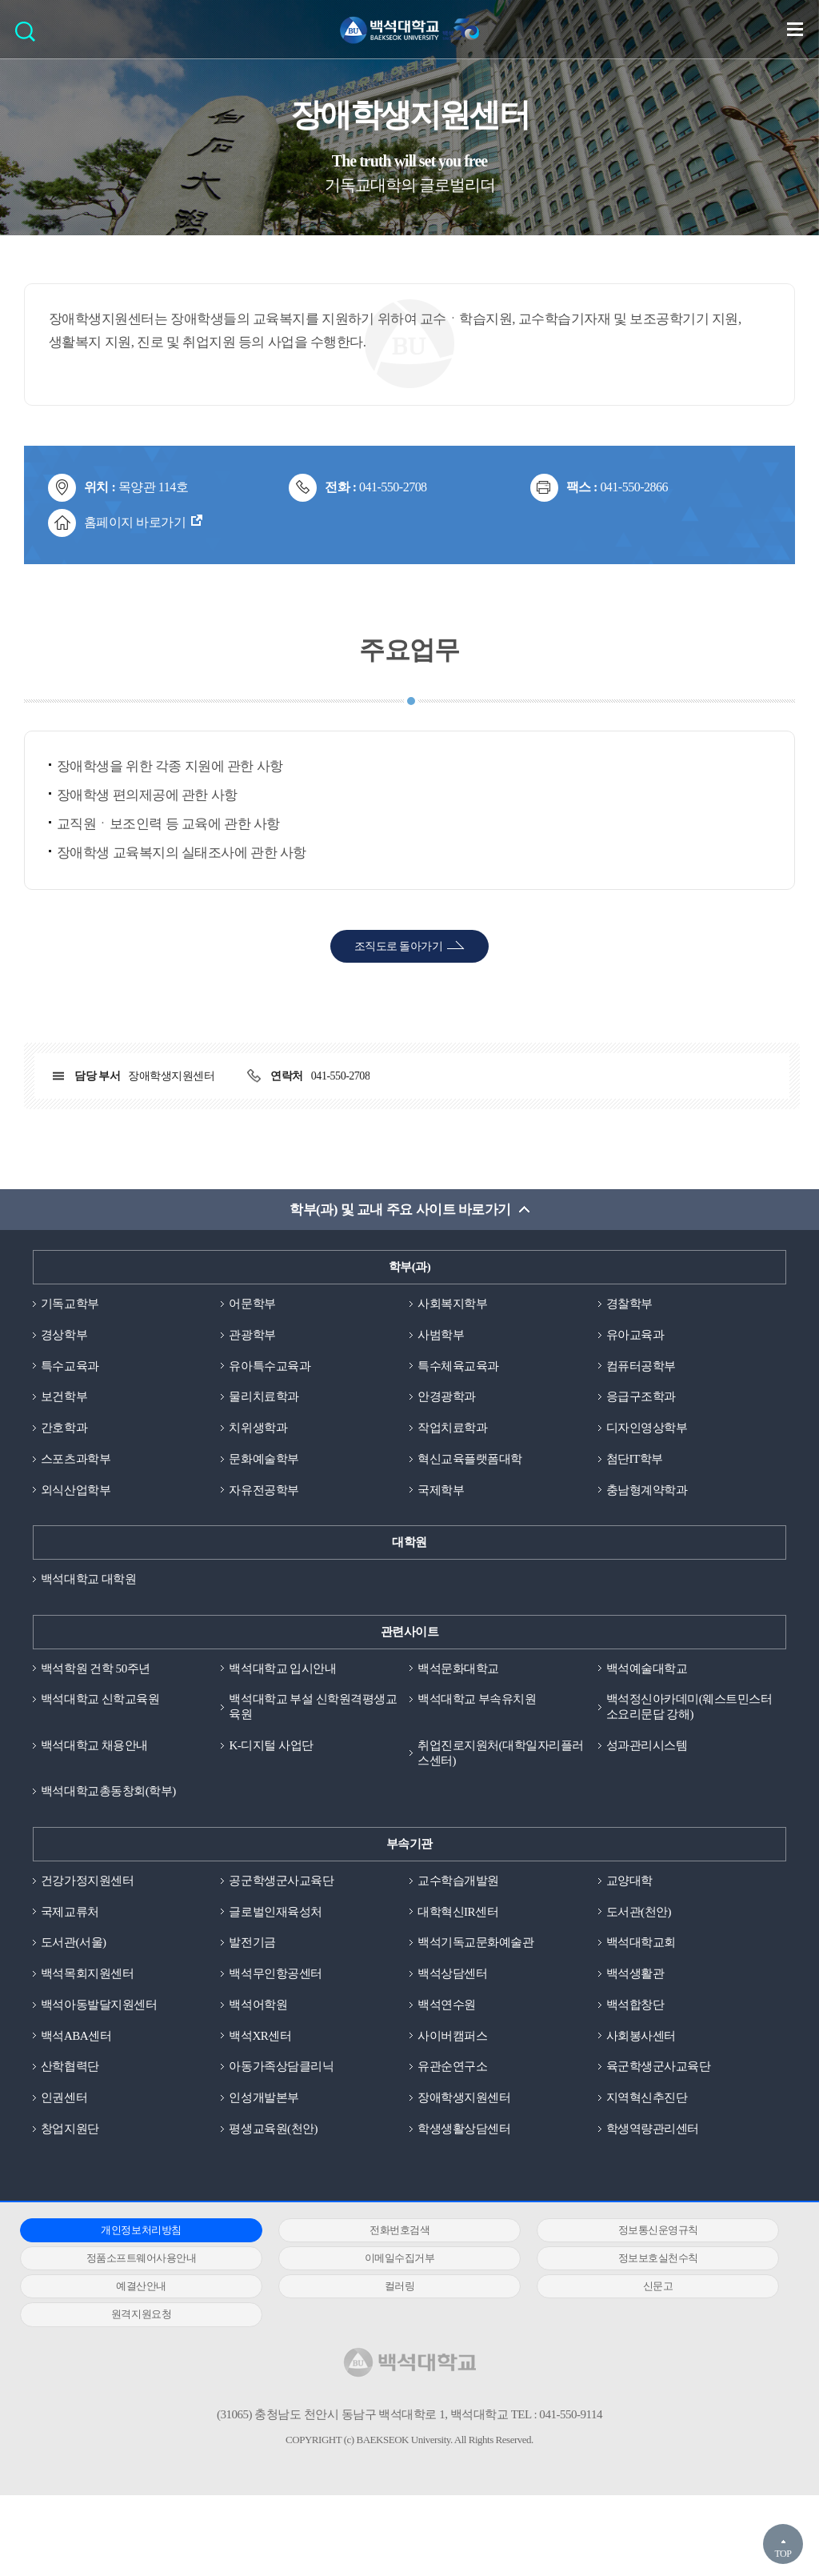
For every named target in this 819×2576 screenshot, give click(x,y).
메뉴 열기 (795, 29)
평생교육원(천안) (273, 2128)
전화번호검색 (399, 2230)
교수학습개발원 (458, 1880)
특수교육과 (70, 1366)
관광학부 (252, 1334)
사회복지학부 (452, 1303)
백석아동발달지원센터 (99, 2004)
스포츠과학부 (75, 1458)
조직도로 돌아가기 (398, 946)
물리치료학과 (263, 1396)
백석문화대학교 (458, 1668)
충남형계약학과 (647, 1490)
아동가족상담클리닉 (281, 2066)
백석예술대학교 (647, 1668)
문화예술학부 (263, 1458)
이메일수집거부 (400, 2258)
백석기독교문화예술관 (475, 1942)
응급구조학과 (641, 1396)
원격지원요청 (141, 2314)
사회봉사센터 (641, 2035)
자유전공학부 (263, 1490)
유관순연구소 (452, 2066)
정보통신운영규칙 (658, 2230)
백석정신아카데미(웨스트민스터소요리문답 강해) (689, 1707)
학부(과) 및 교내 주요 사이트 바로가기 (400, 1209)
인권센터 (64, 2097)
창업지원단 (70, 2128)
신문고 (658, 2286)
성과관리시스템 (647, 1745)
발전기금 (252, 1942)
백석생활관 (635, 1973)
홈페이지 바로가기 (135, 522)
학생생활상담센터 (463, 2128)
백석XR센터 (260, 2035)
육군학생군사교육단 (658, 2066)
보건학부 (64, 1396)
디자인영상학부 (647, 1427)
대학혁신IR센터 (457, 1911)
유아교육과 (635, 1334)
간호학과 (64, 1427)
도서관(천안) (639, 1911)
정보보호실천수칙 (658, 2258)
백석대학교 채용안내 (94, 1745)
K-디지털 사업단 (271, 1745)
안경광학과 (446, 1396)
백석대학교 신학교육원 (100, 1699)
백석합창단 (635, 2004)
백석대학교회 (641, 1942)
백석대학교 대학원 (88, 1578)
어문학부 (252, 1303)
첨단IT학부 (634, 1458)
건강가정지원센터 (87, 1880)
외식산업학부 (75, 1490)
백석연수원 (446, 2004)
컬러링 (400, 2286)
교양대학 (629, 1880)
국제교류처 (70, 1911)
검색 (29, 36)
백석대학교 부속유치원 (476, 1699)
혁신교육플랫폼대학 (469, 1458)
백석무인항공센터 (275, 1973)
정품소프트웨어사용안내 (141, 2258)
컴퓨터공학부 (641, 1366)
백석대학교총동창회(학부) (108, 1791)
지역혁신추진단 (647, 2097)
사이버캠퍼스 (452, 2035)
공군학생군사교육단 (281, 1880)
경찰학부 (629, 1303)
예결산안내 (141, 2286)
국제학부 (440, 1490)
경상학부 (64, 1334)
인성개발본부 (263, 2097)
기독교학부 (70, 1303)
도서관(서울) (73, 1942)
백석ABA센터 (76, 2035)
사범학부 (440, 1334)
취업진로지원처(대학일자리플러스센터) (500, 1753)
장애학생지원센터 (463, 2097)
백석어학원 (258, 2004)
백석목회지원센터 (87, 1973)
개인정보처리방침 (141, 2230)
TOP (782, 2553)
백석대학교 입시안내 (282, 1668)
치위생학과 (258, 1427)
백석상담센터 (452, 1973)
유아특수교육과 (269, 1366)
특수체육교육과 (458, 1366)
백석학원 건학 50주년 (95, 1668)
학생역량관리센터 (652, 2128)
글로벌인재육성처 (275, 1911)
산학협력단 (70, 2066)
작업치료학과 (452, 1427)
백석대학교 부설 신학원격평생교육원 (313, 1707)
